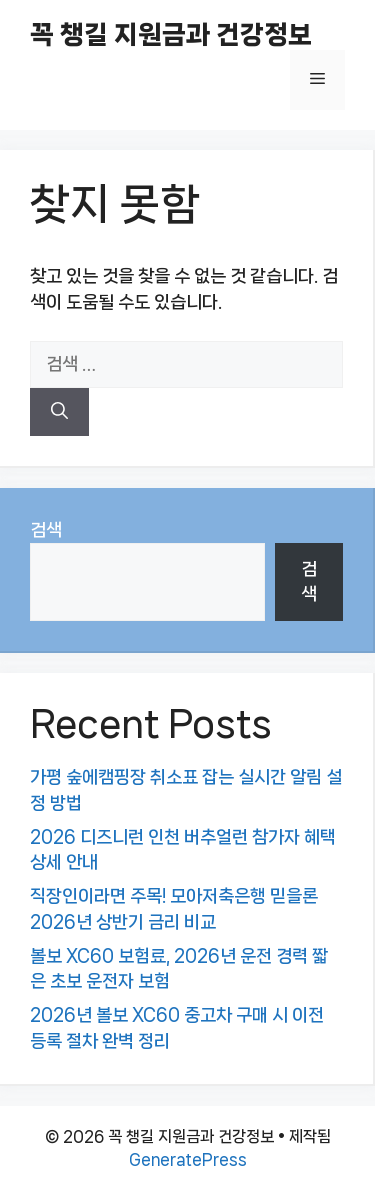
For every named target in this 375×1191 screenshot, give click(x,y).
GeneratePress (188, 1159)
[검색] (59, 412)
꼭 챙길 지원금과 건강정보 (171, 34)
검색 (46, 530)
